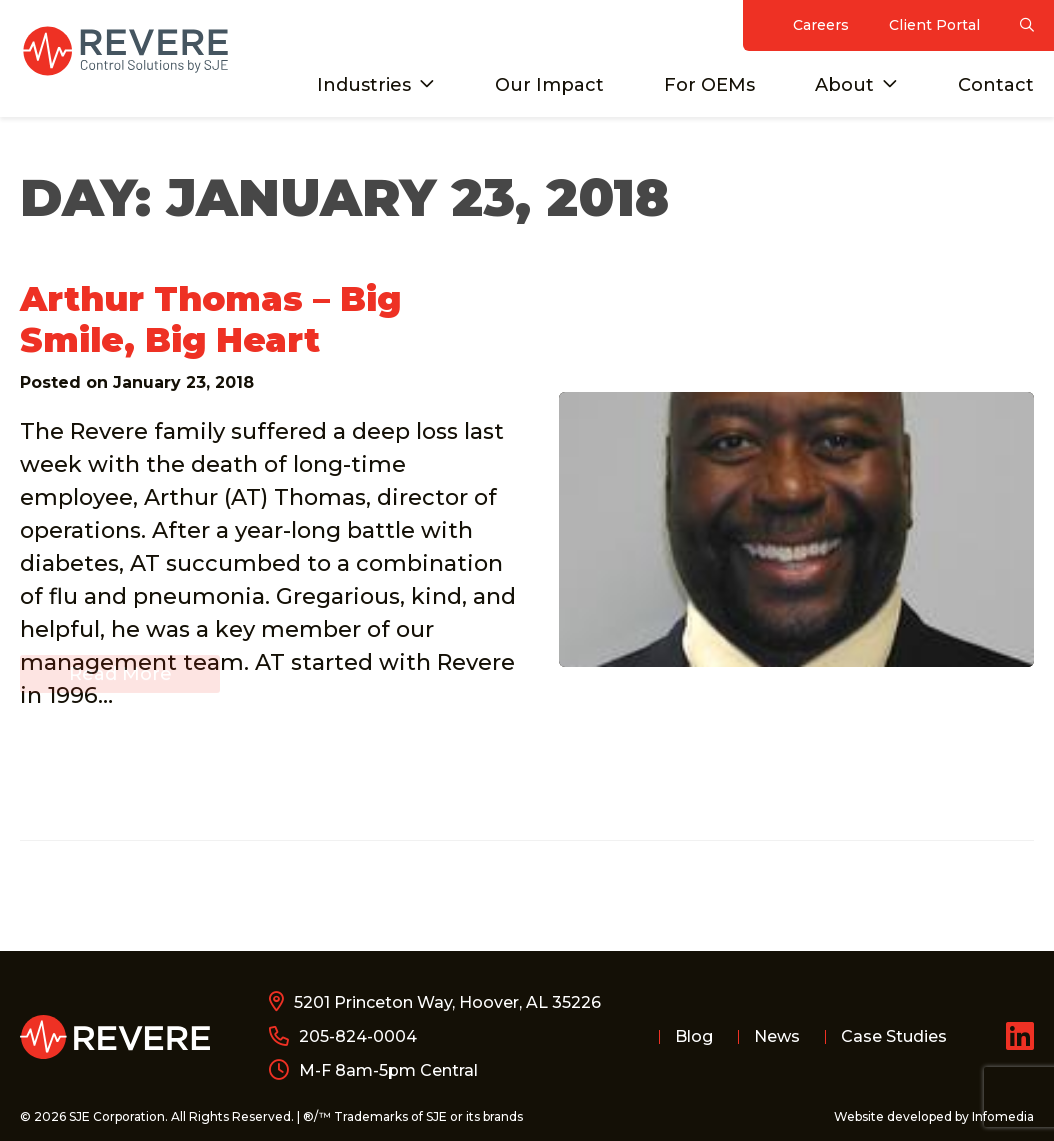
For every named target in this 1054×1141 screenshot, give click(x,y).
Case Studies (894, 1036)
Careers (821, 25)
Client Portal (934, 25)
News (777, 1036)
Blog (694, 1036)
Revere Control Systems (125, 51)
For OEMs (709, 85)
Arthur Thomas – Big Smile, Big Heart (210, 319)
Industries (364, 85)
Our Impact (549, 85)
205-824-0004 (358, 1036)
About (844, 85)
